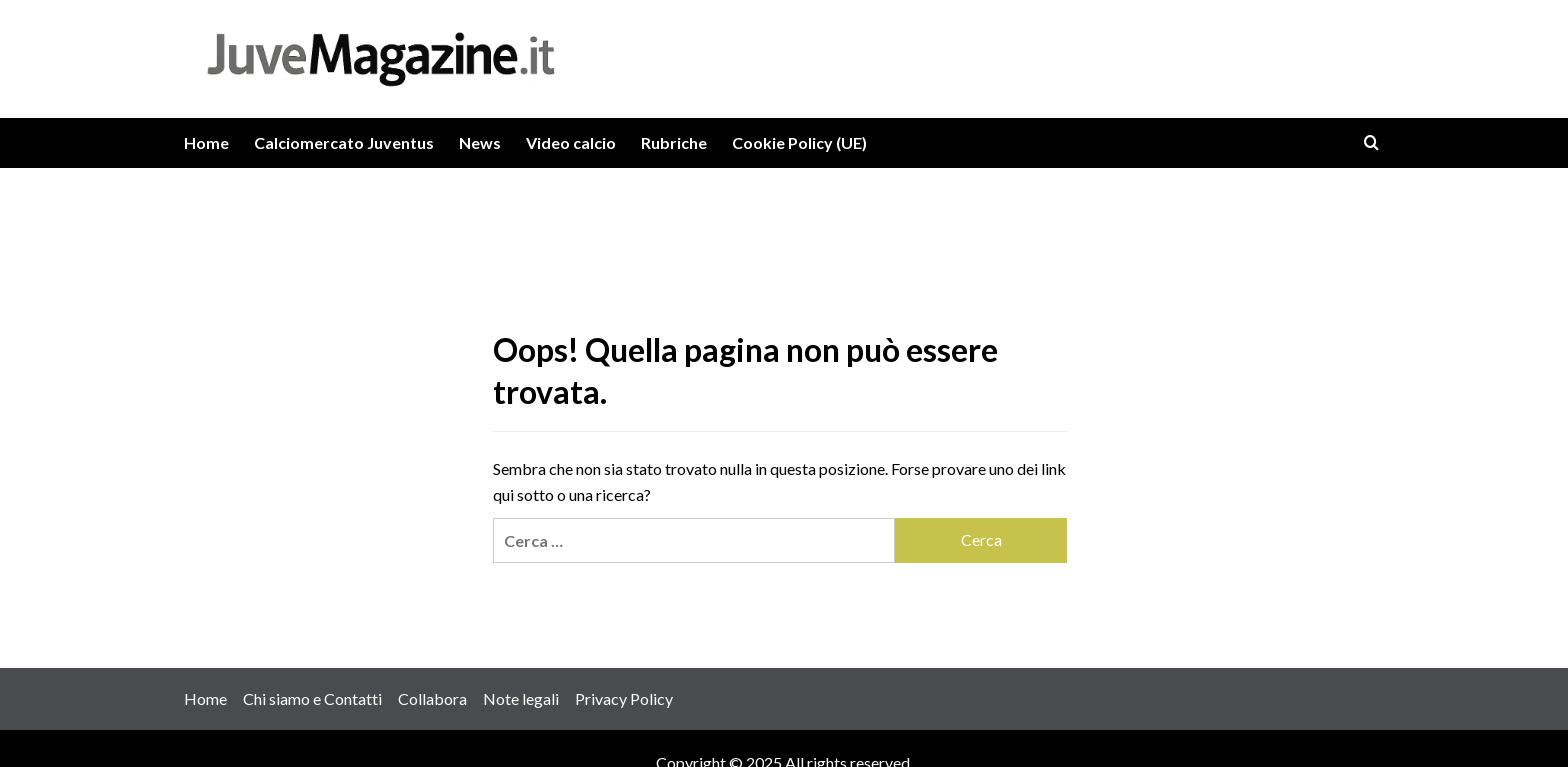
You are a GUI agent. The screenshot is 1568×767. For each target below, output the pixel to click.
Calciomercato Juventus (344, 142)
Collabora (432, 698)
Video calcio (571, 142)
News (480, 142)
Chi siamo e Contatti (312, 698)
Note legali (521, 698)
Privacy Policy (624, 698)
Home (206, 142)
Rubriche (674, 142)
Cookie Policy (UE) (799, 142)
